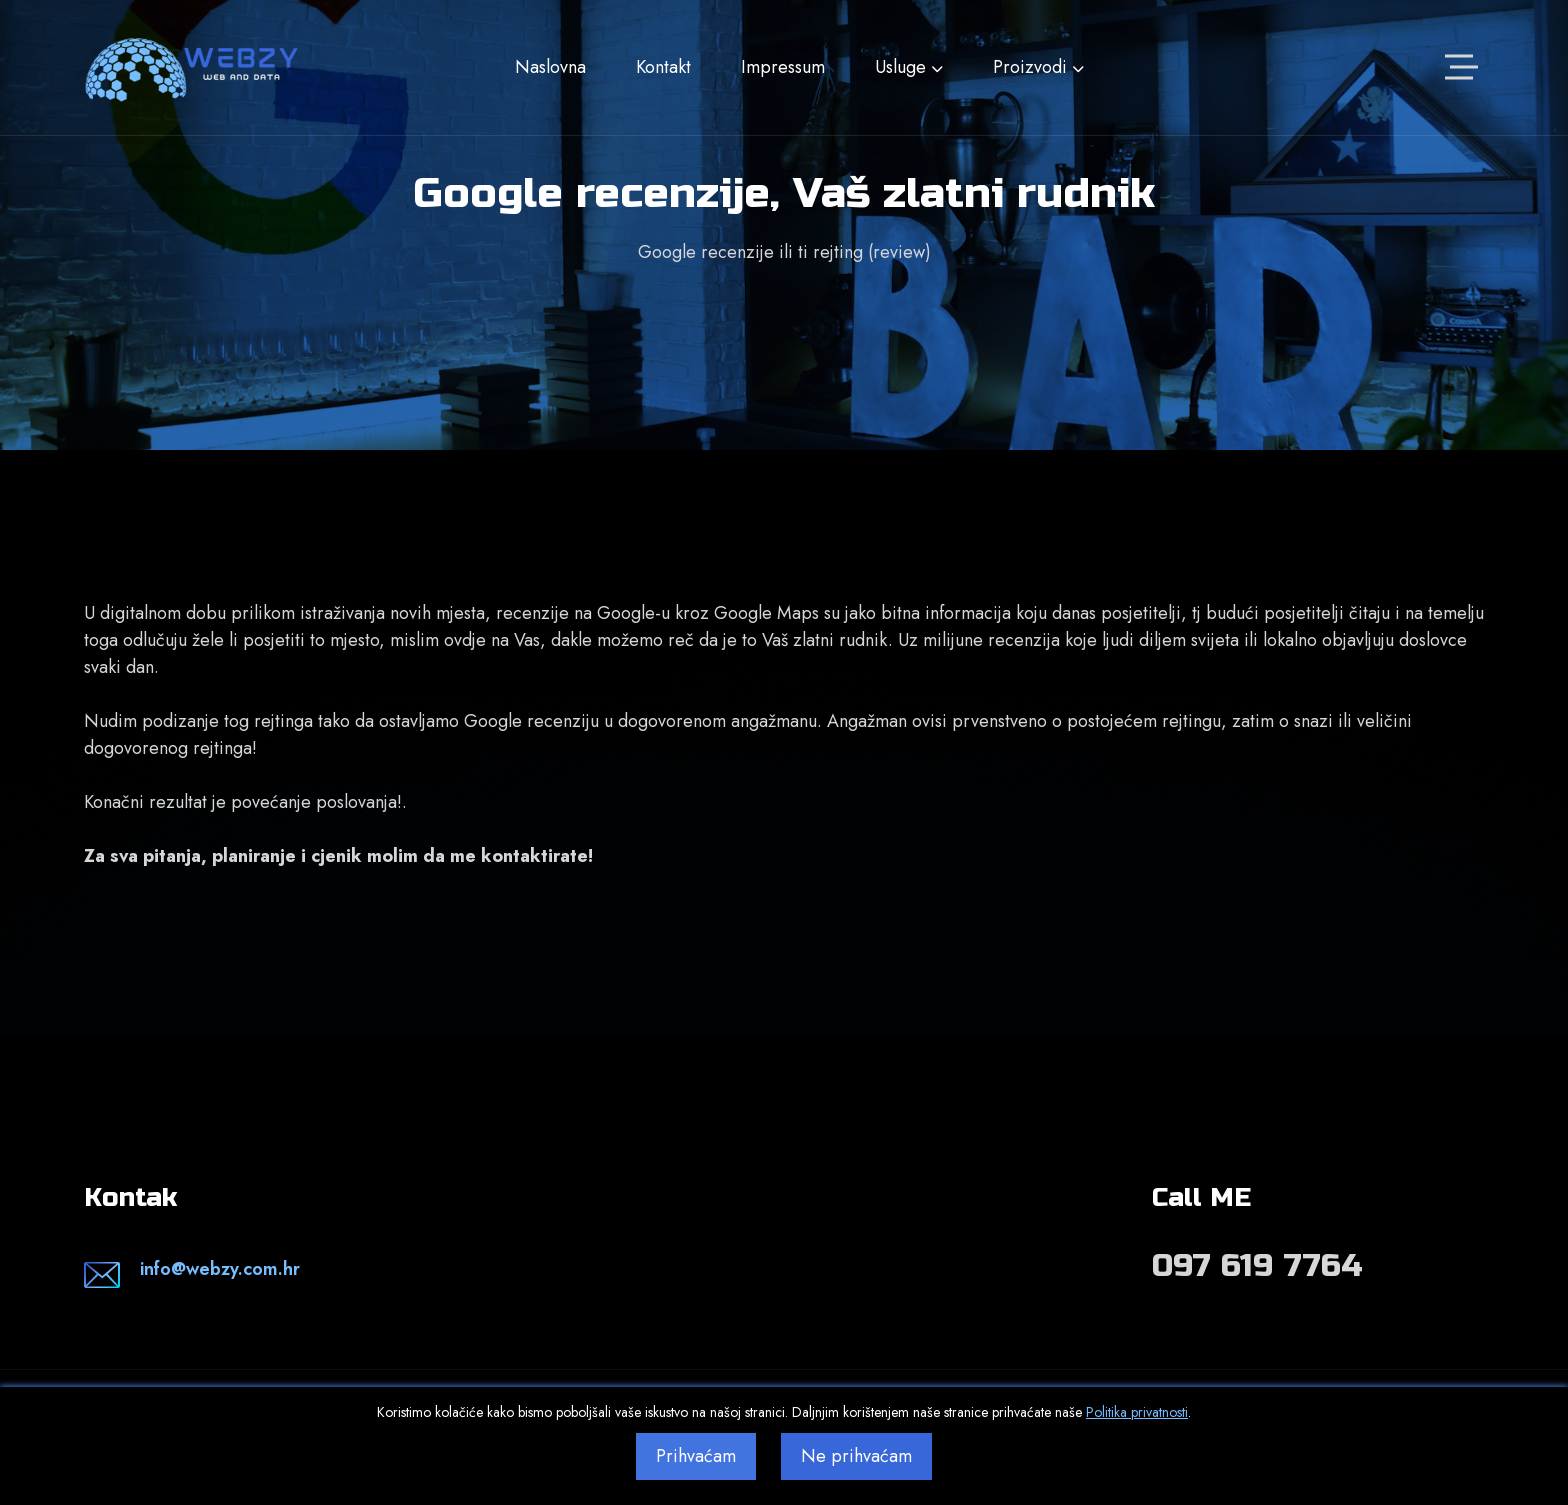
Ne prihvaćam (856, 1456)
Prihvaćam (696, 1456)
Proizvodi (1038, 67)
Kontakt (663, 67)
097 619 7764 (1257, 1265)
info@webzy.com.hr (220, 1269)
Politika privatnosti (1137, 1412)
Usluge (909, 67)
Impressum (783, 67)
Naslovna (550, 67)
